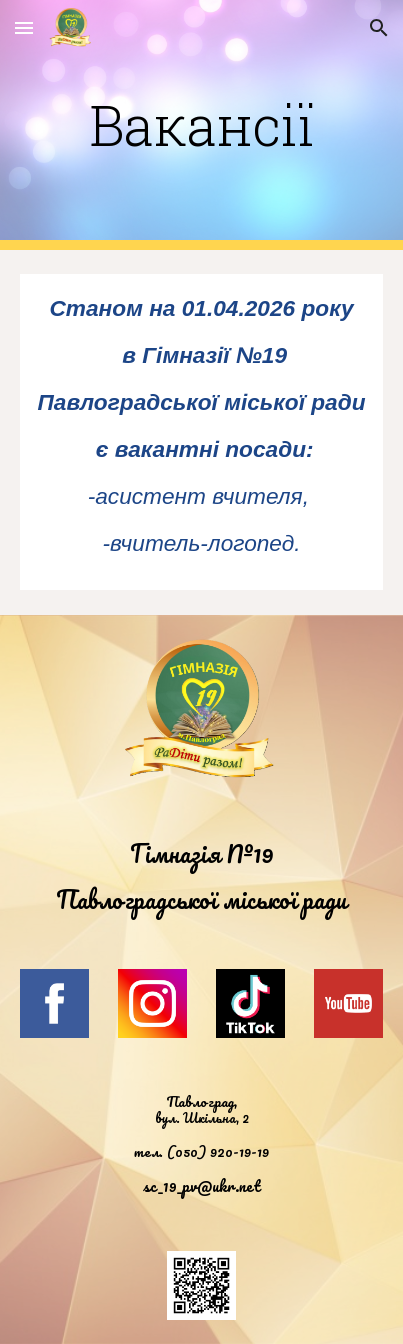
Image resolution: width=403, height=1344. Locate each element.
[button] (24, 27)
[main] (202, 125)
